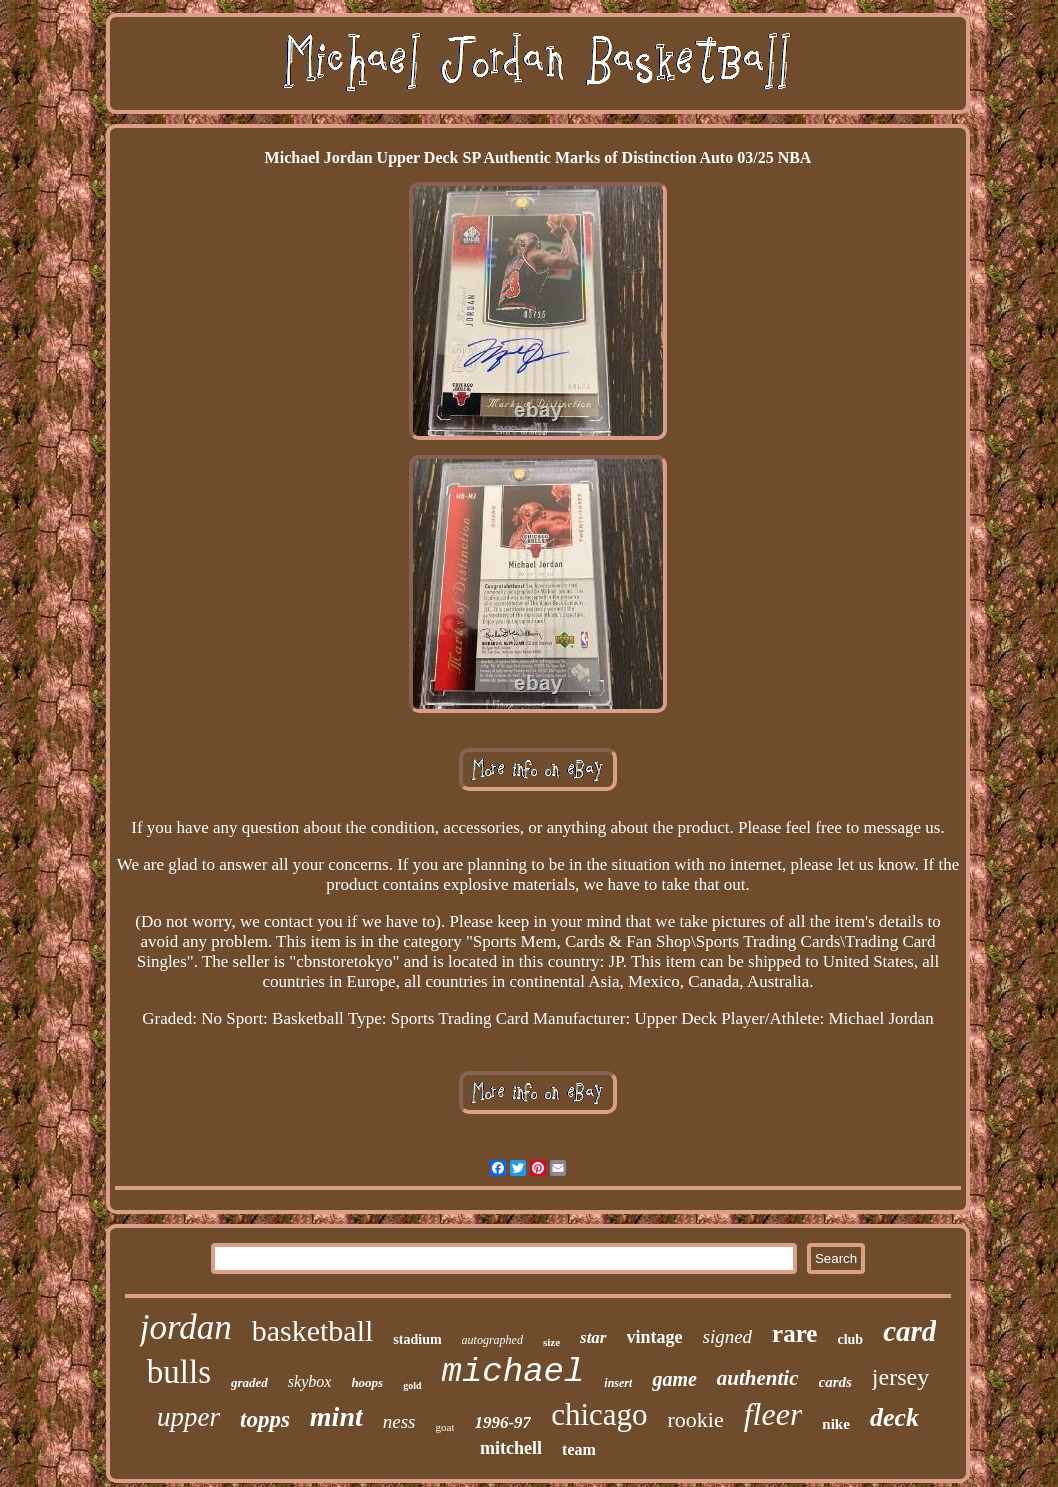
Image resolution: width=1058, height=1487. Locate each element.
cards (835, 1382)
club (850, 1339)
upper (188, 1417)
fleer (773, 1414)
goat (445, 1427)
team (579, 1449)
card (909, 1331)
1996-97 (502, 1422)
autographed (492, 1340)
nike (836, 1424)
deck (894, 1417)
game (674, 1379)
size (551, 1342)
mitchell (511, 1448)
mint (336, 1416)
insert (618, 1383)
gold (412, 1385)
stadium (417, 1339)
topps (265, 1419)
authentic (758, 1378)
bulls (179, 1372)
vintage (655, 1337)
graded (249, 1382)
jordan (186, 1327)
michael (513, 1372)
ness (399, 1421)
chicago (599, 1414)
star (593, 1337)
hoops (367, 1382)
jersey (900, 1377)
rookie (696, 1419)
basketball (313, 1330)
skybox (310, 1381)
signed (728, 1336)
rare (794, 1333)
